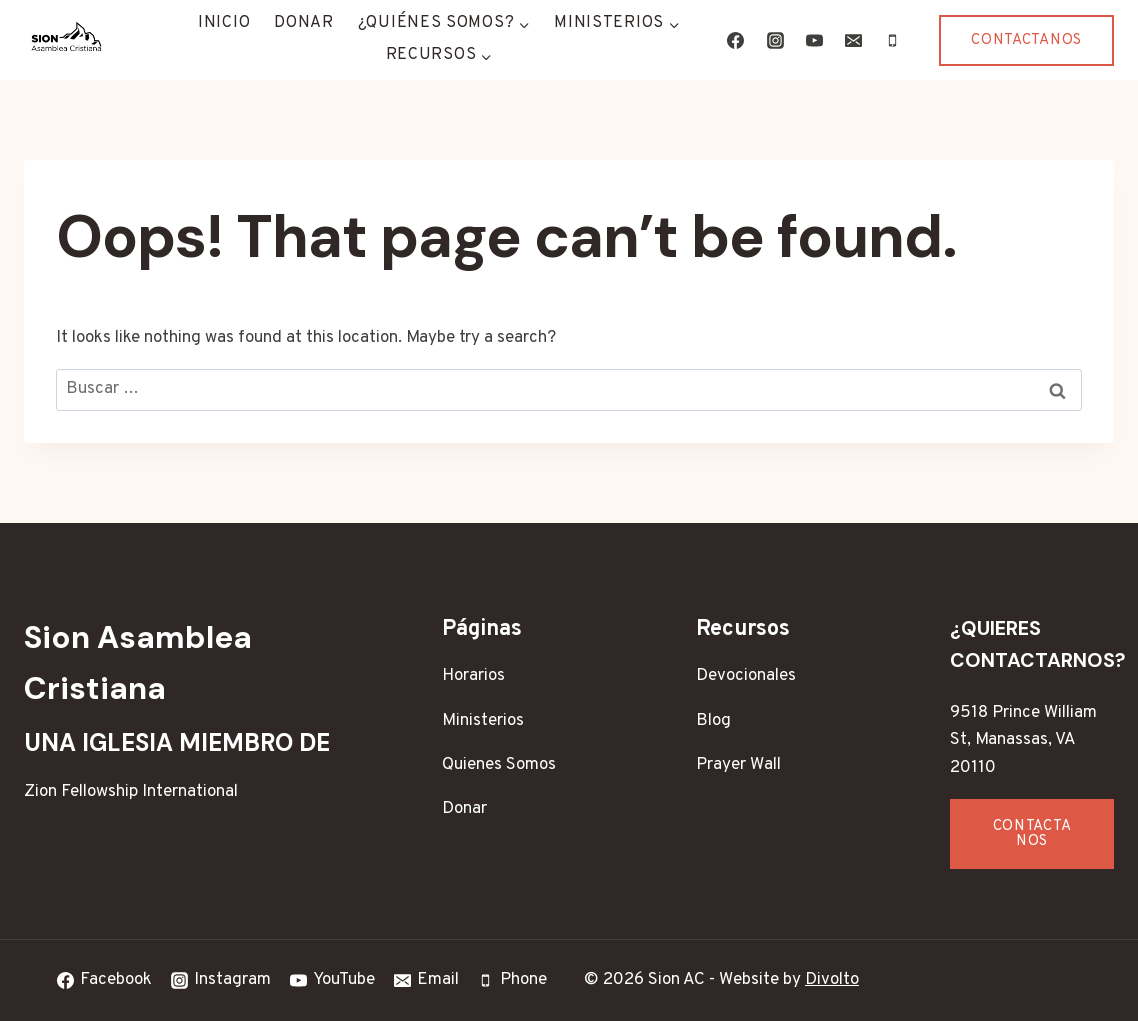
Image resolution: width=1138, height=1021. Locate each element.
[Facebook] (736, 40)
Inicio (224, 23)
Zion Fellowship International (131, 792)
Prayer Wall (738, 765)
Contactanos (1026, 40)
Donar (304, 23)
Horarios (473, 676)
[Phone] (892, 40)
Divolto (832, 980)
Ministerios (483, 721)
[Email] (853, 40)
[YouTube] (814, 40)
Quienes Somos (499, 765)
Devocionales (746, 676)
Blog (713, 721)
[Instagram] (775, 40)
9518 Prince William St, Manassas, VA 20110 (1023, 740)
